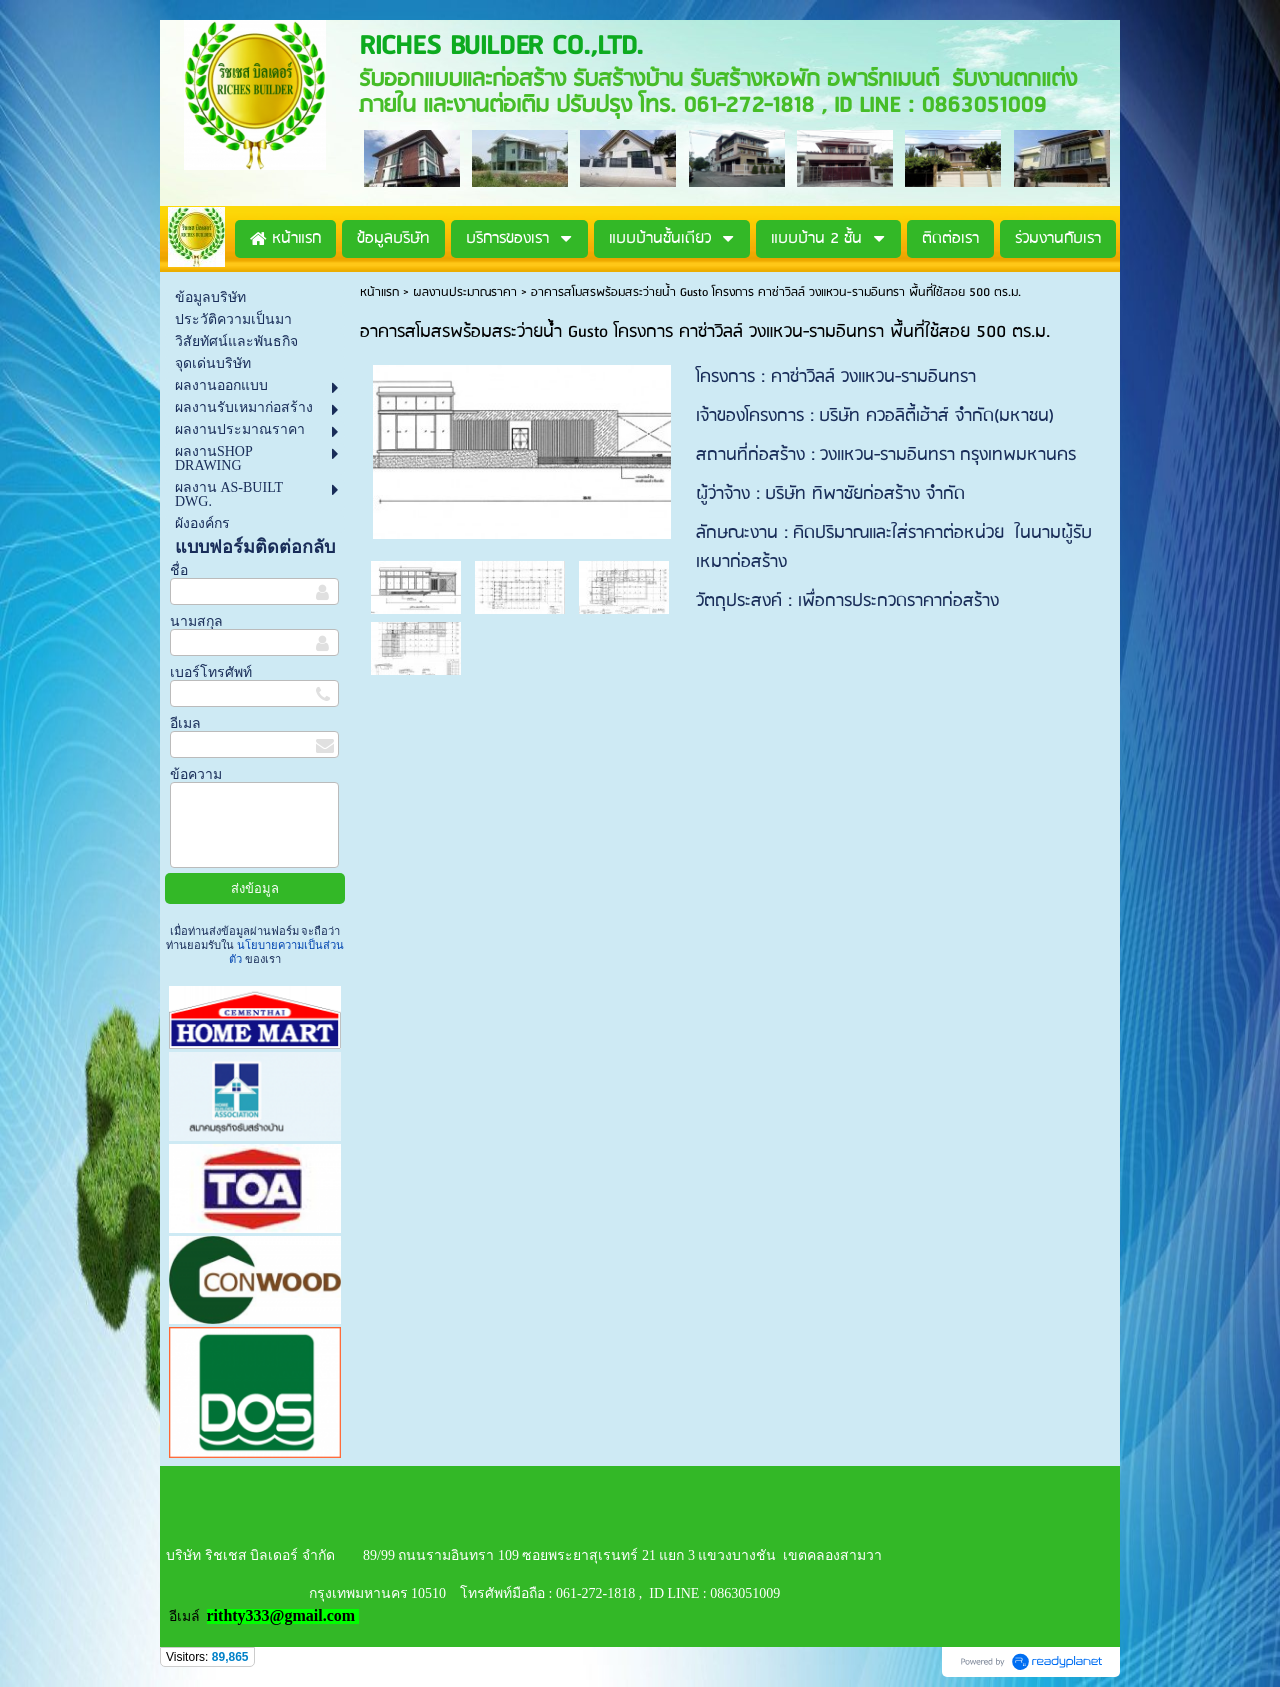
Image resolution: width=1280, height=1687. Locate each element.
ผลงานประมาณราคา (465, 292)
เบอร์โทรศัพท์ (211, 672)
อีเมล (185, 723)
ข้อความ (196, 774)
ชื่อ (179, 570)
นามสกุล (196, 621)
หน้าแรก (379, 292)
